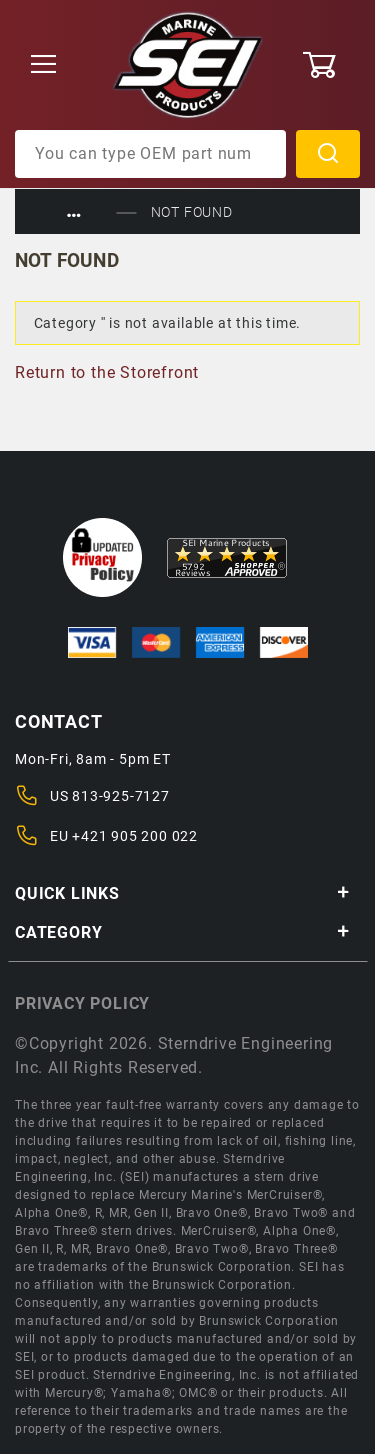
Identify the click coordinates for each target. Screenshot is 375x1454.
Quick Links (182, 893)
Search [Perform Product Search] (328, 154)
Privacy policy (82, 1003)
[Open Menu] (43, 65)
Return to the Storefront (107, 372)
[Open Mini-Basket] (330, 65)
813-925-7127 (121, 796)
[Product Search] (150, 154)
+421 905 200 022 (135, 836)
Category (182, 932)
